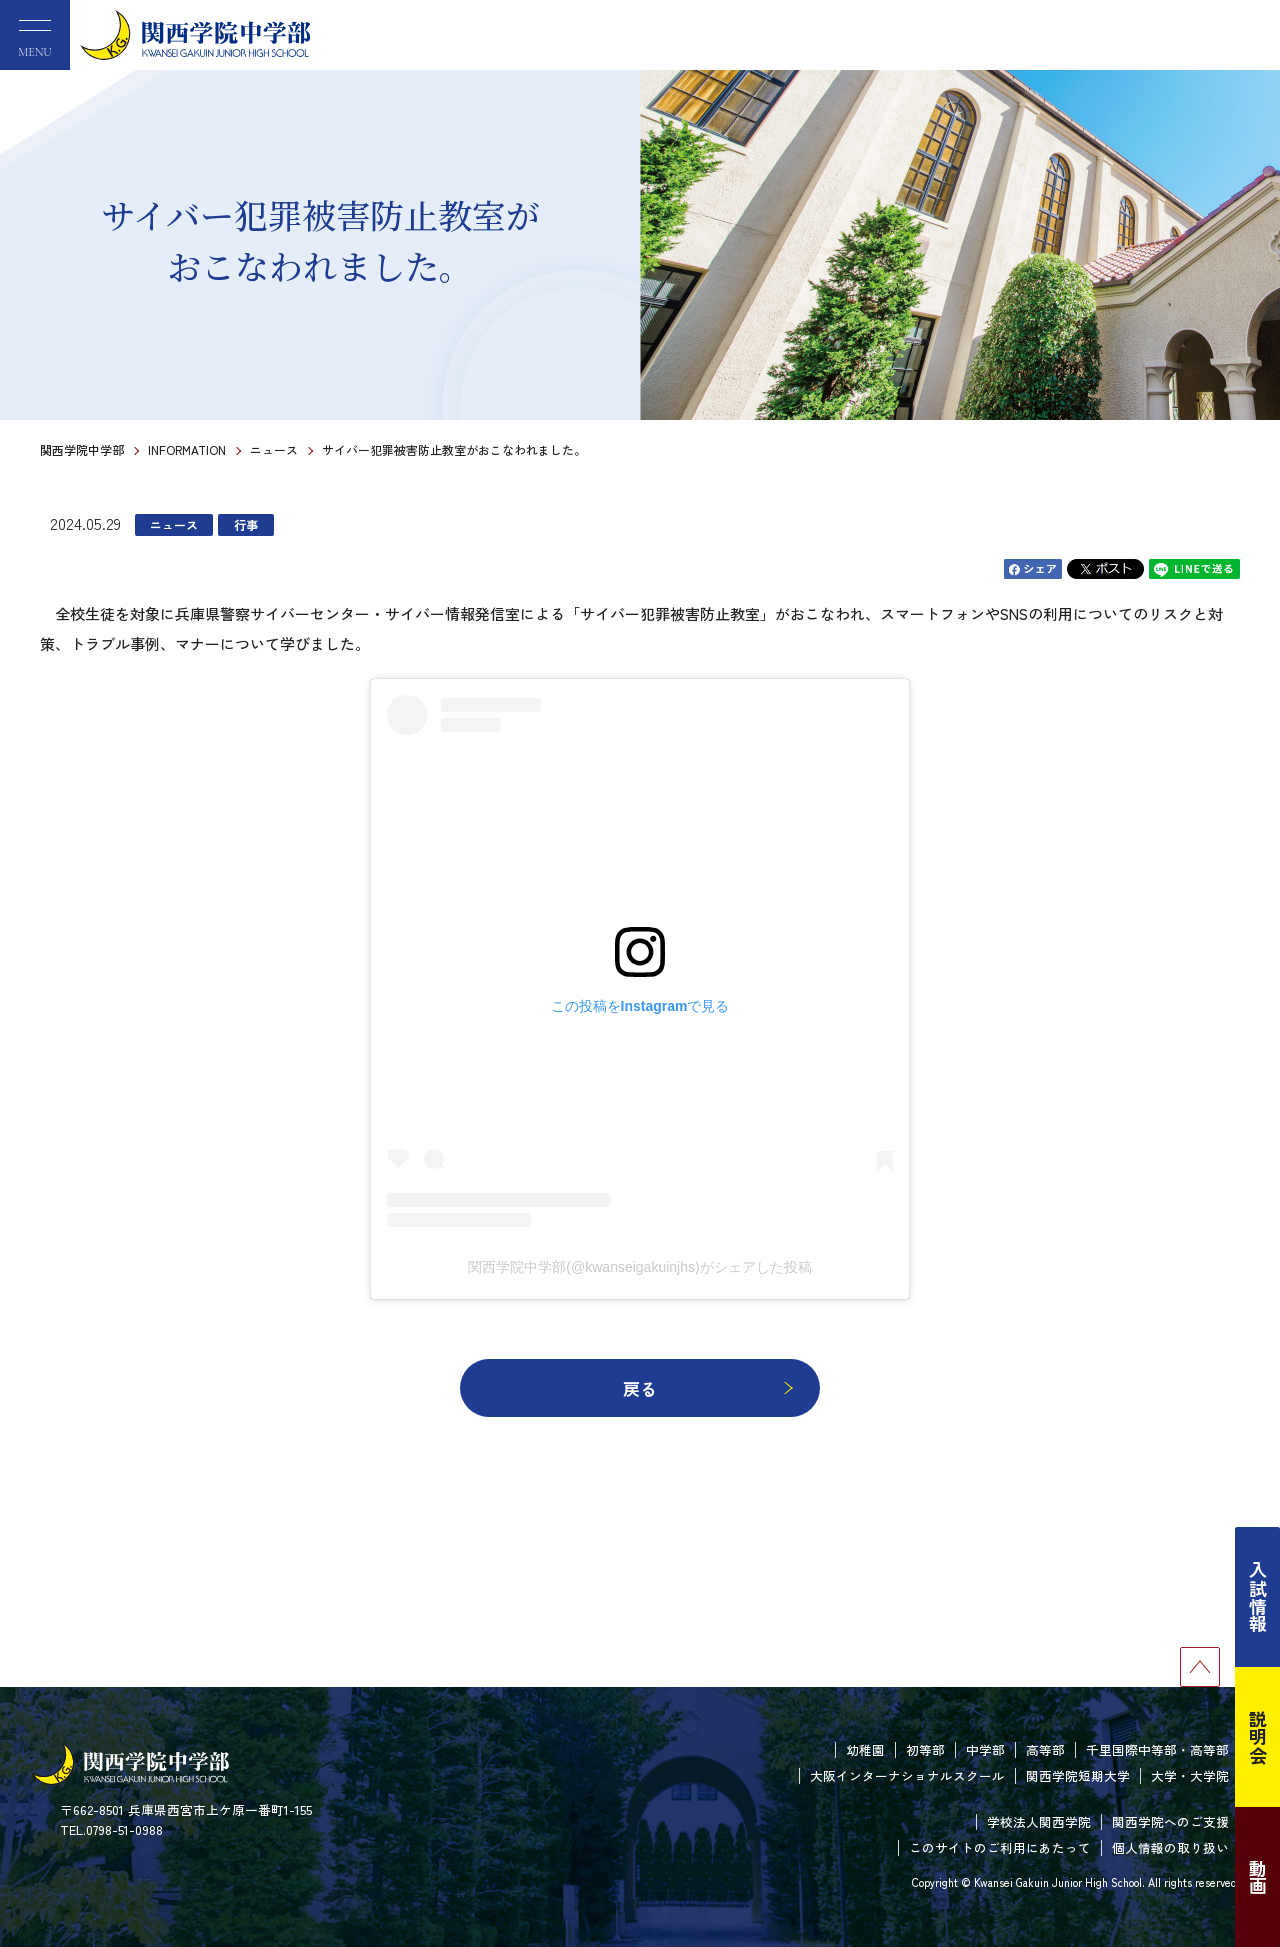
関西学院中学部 (82, 449)
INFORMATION (187, 449)
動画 (1258, 1877)
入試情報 (1258, 1597)
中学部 (985, 1749)
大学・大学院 (1190, 1775)
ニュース (274, 449)
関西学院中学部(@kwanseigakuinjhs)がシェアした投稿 (639, 1267)
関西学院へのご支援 (1170, 1821)
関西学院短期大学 (1078, 1775)
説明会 (1258, 1737)
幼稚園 (865, 1749)
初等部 (925, 1749)
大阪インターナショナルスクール (907, 1775)
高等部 (1045, 1749)
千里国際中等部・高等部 (1157, 1749)
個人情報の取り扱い (1170, 1847)
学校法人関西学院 (1039, 1821)
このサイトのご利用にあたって (1000, 1847)
